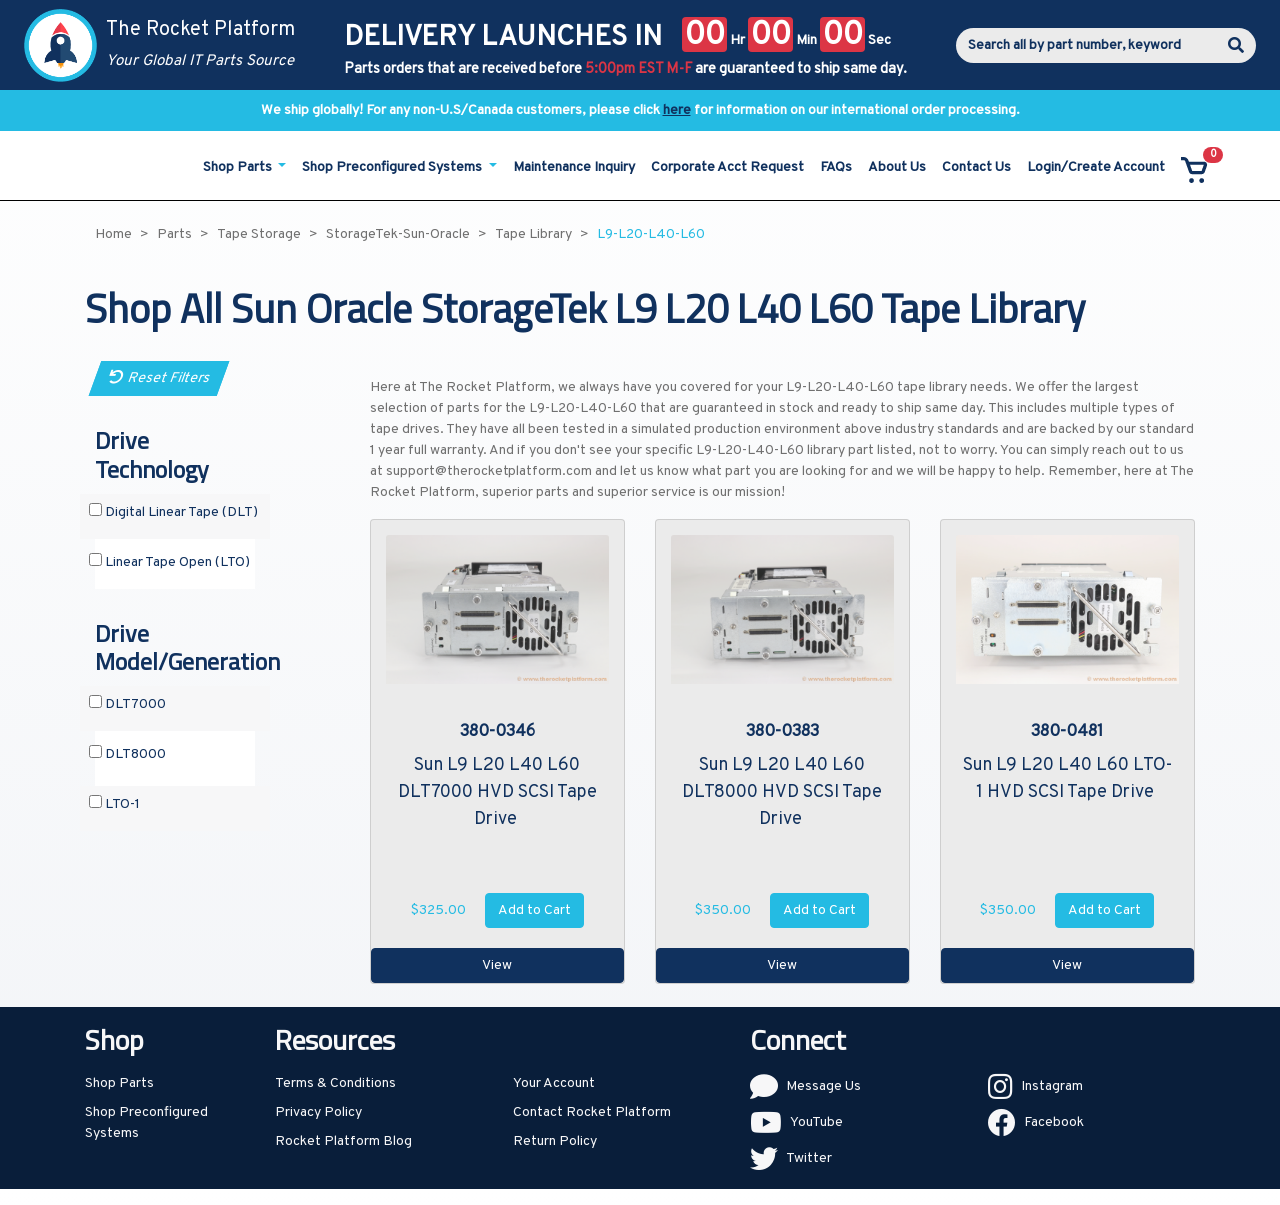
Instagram (1052, 1086)
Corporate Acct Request (727, 167)
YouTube (816, 1122)
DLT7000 (127, 704)
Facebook (1054, 1122)
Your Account (554, 1083)
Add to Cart (534, 910)
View (497, 965)
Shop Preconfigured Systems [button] (393, 167)
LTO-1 (114, 804)
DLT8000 (127, 754)
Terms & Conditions (335, 1083)
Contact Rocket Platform (592, 1112)
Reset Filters (159, 378)
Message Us (823, 1086)
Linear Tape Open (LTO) (169, 562)
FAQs (836, 167)
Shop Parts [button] (239, 167)
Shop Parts (119, 1083)
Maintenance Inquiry (574, 167)
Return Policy (555, 1141)
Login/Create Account (1096, 167)
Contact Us (976, 167)
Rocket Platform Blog (343, 1141)
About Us (897, 167)
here (677, 110)
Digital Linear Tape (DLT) (173, 512)
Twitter (809, 1158)
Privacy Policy (318, 1112)
